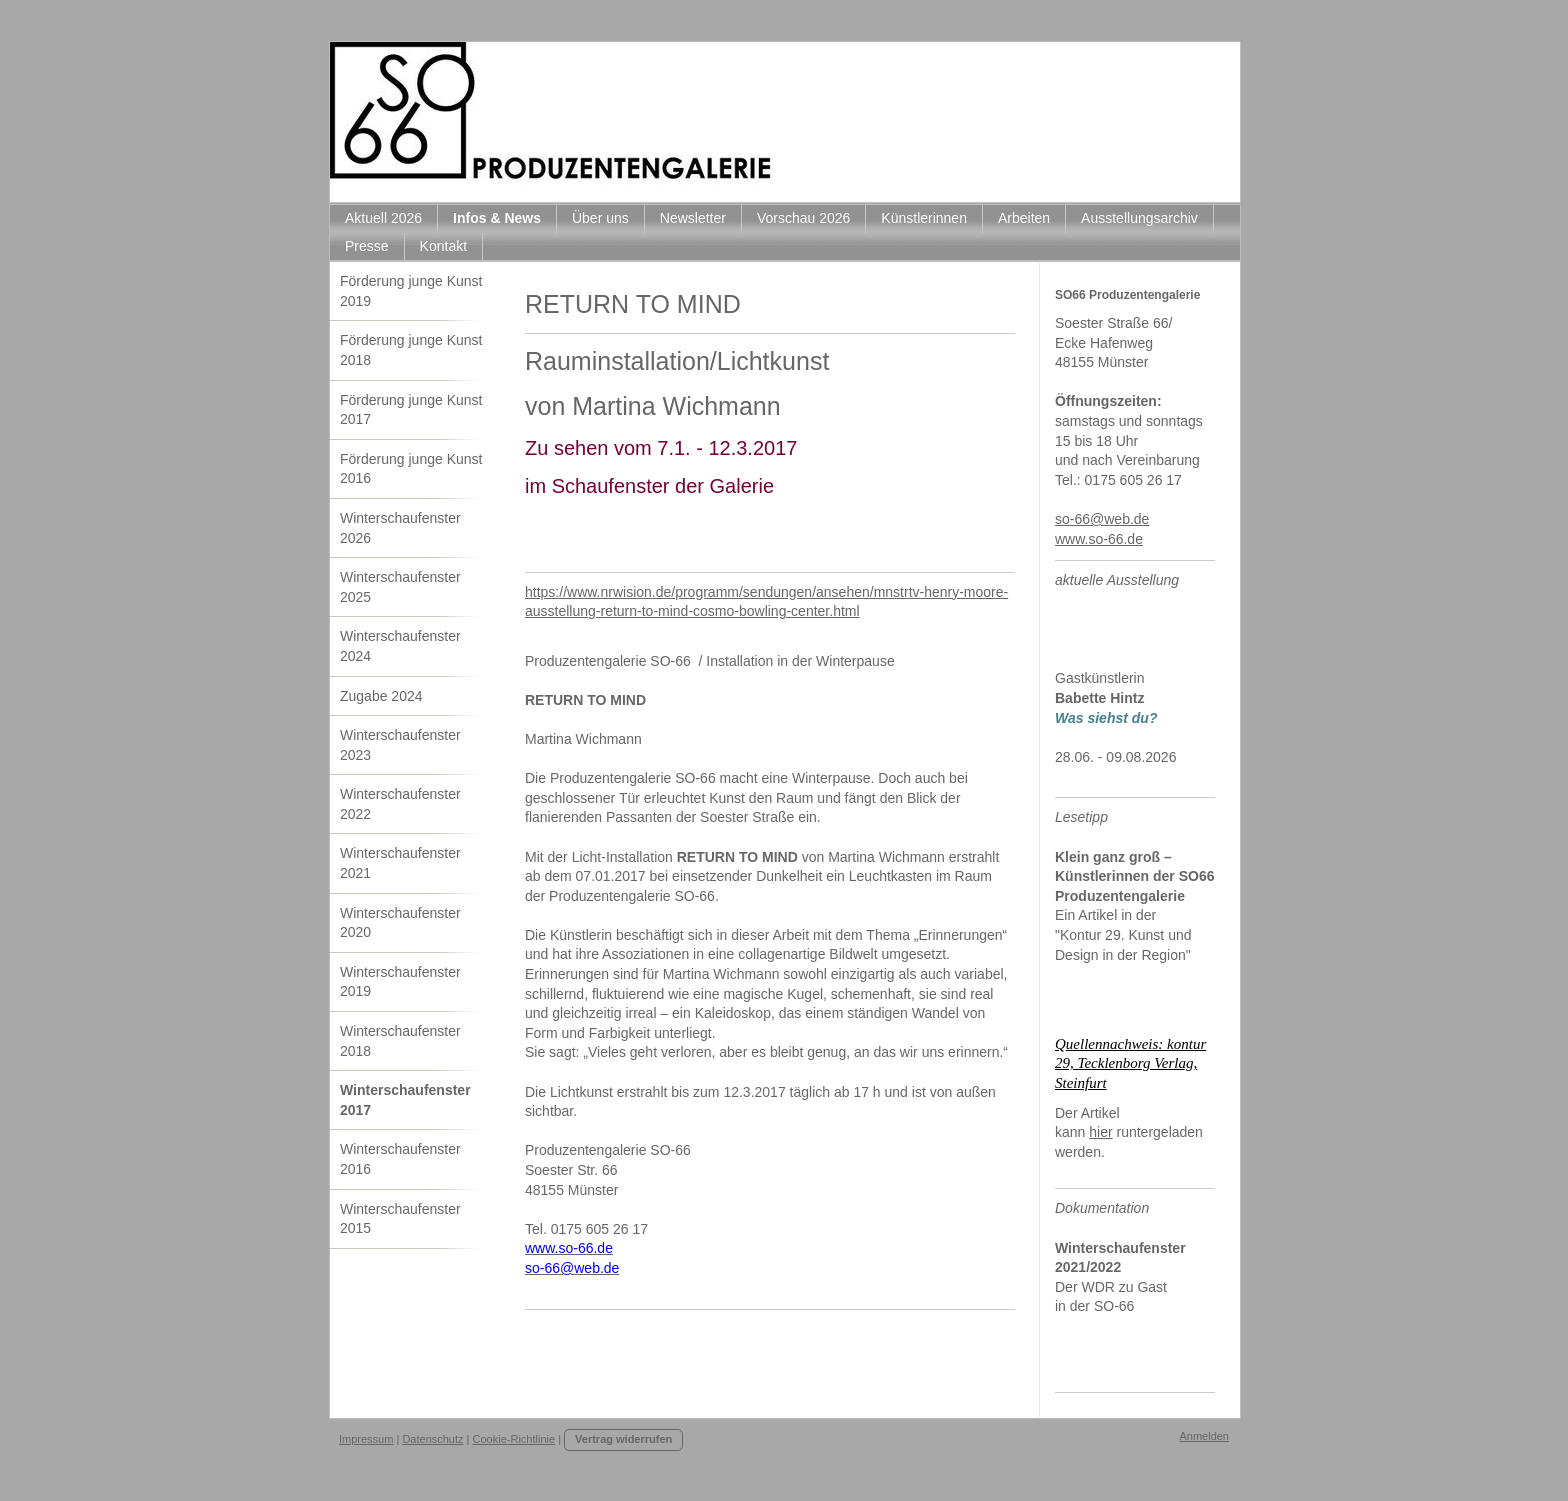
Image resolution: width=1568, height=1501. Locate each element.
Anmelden (1204, 1436)
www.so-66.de (1099, 539)
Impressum (366, 1439)
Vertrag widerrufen (623, 1439)
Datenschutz (432, 1439)
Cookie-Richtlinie (514, 1439)
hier (1100, 1132)
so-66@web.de (1102, 519)
